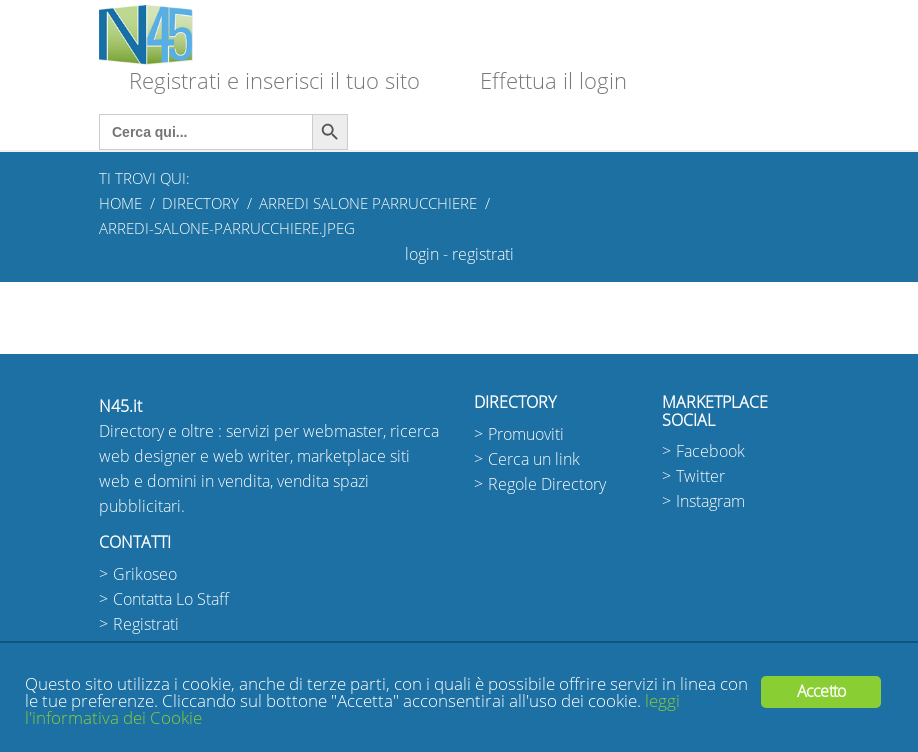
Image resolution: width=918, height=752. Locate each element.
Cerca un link (534, 459)
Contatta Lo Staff (171, 599)
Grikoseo (145, 574)
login (422, 254)
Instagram (710, 501)
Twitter (700, 476)
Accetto (821, 691)
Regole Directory (547, 484)
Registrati (146, 624)
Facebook (710, 451)
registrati (483, 254)
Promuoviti (526, 434)
